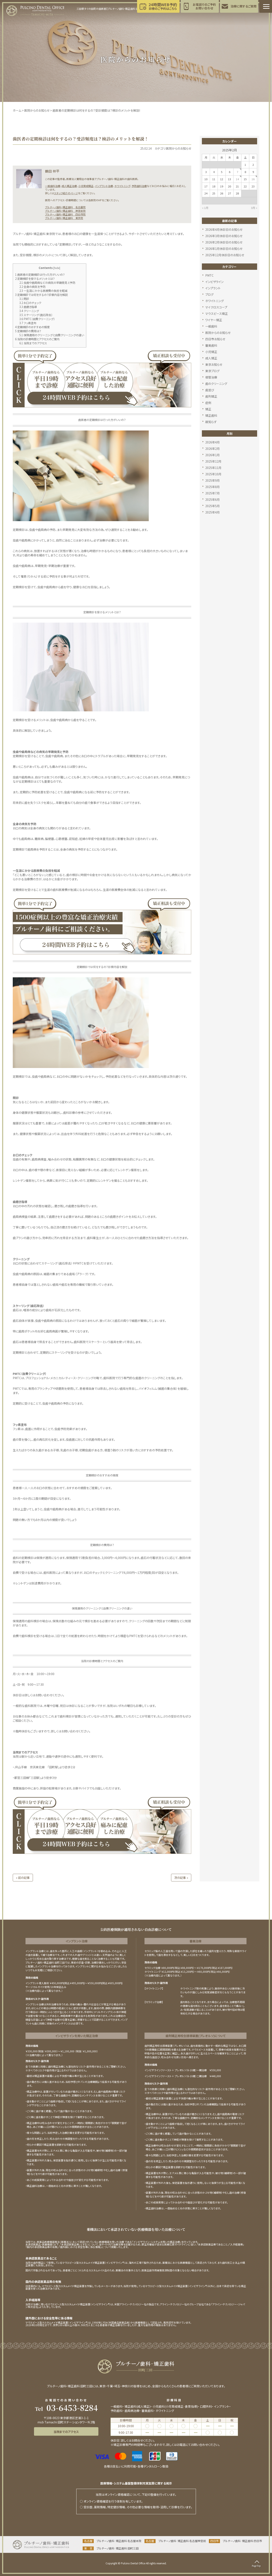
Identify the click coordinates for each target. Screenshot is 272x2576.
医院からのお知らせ (178, 148)
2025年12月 (213, 461)
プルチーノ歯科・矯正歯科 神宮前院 (65, 210)
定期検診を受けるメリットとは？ (35, 279)
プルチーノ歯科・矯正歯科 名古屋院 (65, 207)
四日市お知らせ (215, 339)
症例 (208, 403)
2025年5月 (212, 506)
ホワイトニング (122, 186)
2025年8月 (212, 487)
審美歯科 (211, 345)
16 (253, 179)
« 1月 (205, 208)
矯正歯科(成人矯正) (137, 2406)
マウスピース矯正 (216, 313)
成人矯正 (211, 358)
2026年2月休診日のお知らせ (223, 242)
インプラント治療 (104, 186)
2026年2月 (212, 448)
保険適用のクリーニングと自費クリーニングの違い (51, 335)
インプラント (213, 288)
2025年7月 (212, 493)
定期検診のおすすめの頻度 (32, 327)
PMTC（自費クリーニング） (37, 319)
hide (56, 268)
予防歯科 (116, 2411)
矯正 (208, 409)
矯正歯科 (211, 415)
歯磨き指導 (28, 307)
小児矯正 (211, 352)
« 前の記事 (23, 1877)
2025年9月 (212, 480)
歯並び (209, 390)
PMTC (209, 275)
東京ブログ (212, 371)
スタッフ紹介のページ (66, 193)
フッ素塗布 (27, 323)
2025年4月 (212, 512)
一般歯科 (211, 326)
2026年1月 (212, 455)
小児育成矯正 (86, 186)
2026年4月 (212, 442)
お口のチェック (30, 303)
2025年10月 (213, 474)
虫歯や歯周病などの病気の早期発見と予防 (47, 283)
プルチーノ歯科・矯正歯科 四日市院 (65, 214)
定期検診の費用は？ (28, 331)
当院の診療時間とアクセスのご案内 (37, 339)
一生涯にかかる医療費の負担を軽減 (43, 291)
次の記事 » (181, 1877)
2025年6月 (212, 499)
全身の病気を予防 (32, 287)
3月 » (254, 208)
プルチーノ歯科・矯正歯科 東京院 (64, 218)
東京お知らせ (213, 364)
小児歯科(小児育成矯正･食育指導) (175, 2406)
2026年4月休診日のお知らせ (223, 229)
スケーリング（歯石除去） (35, 315)
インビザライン (214, 282)
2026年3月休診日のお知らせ (223, 236)
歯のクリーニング (216, 383)
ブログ (209, 294)
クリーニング (29, 311)
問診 (24, 299)
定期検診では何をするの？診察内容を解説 (41, 295)
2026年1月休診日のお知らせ (223, 248)
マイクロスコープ (216, 307)
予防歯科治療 (139, 186)
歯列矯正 (211, 396)
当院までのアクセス (33, 343)
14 (237, 179)
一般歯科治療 (52, 186)
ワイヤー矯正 (213, 320)
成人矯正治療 (69, 186)
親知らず (211, 422)
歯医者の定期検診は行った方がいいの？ (40, 275)
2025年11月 (213, 468)
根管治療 (211, 377)
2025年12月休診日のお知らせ (224, 255)
